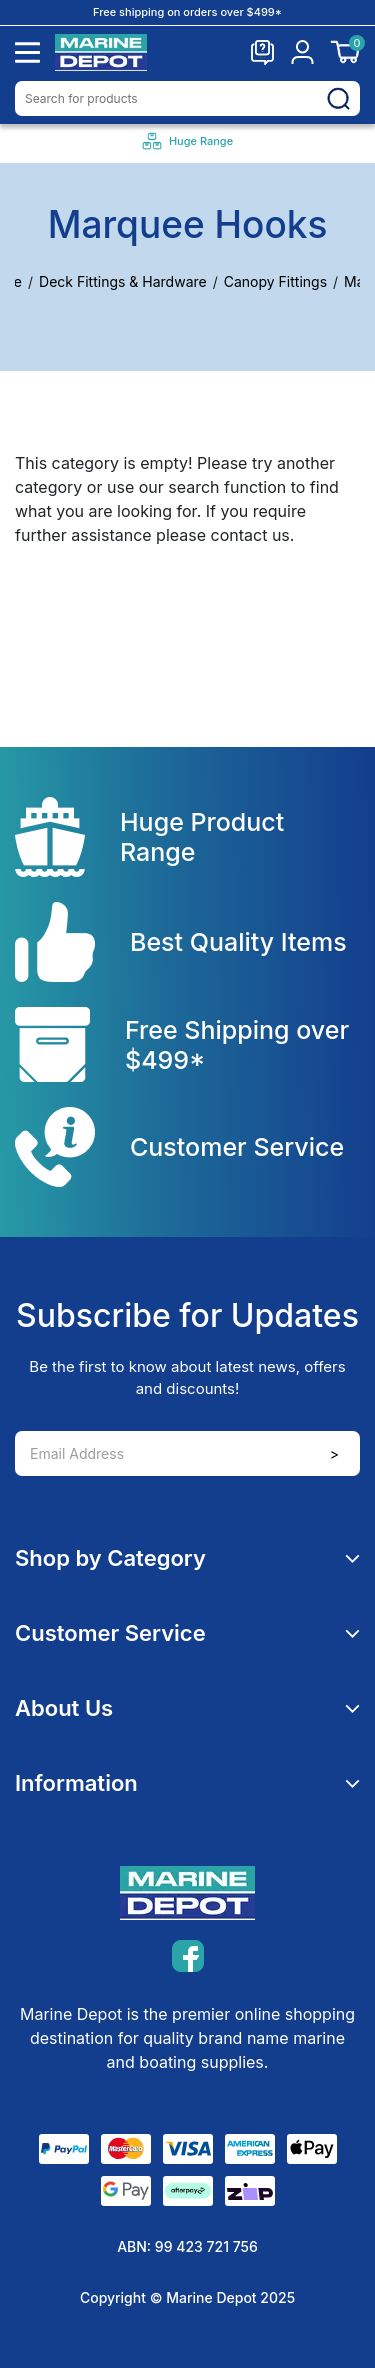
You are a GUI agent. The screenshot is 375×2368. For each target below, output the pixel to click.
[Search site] (338, 98)
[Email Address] (187, 1453)
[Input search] (187, 98)
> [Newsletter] (334, 1453)
